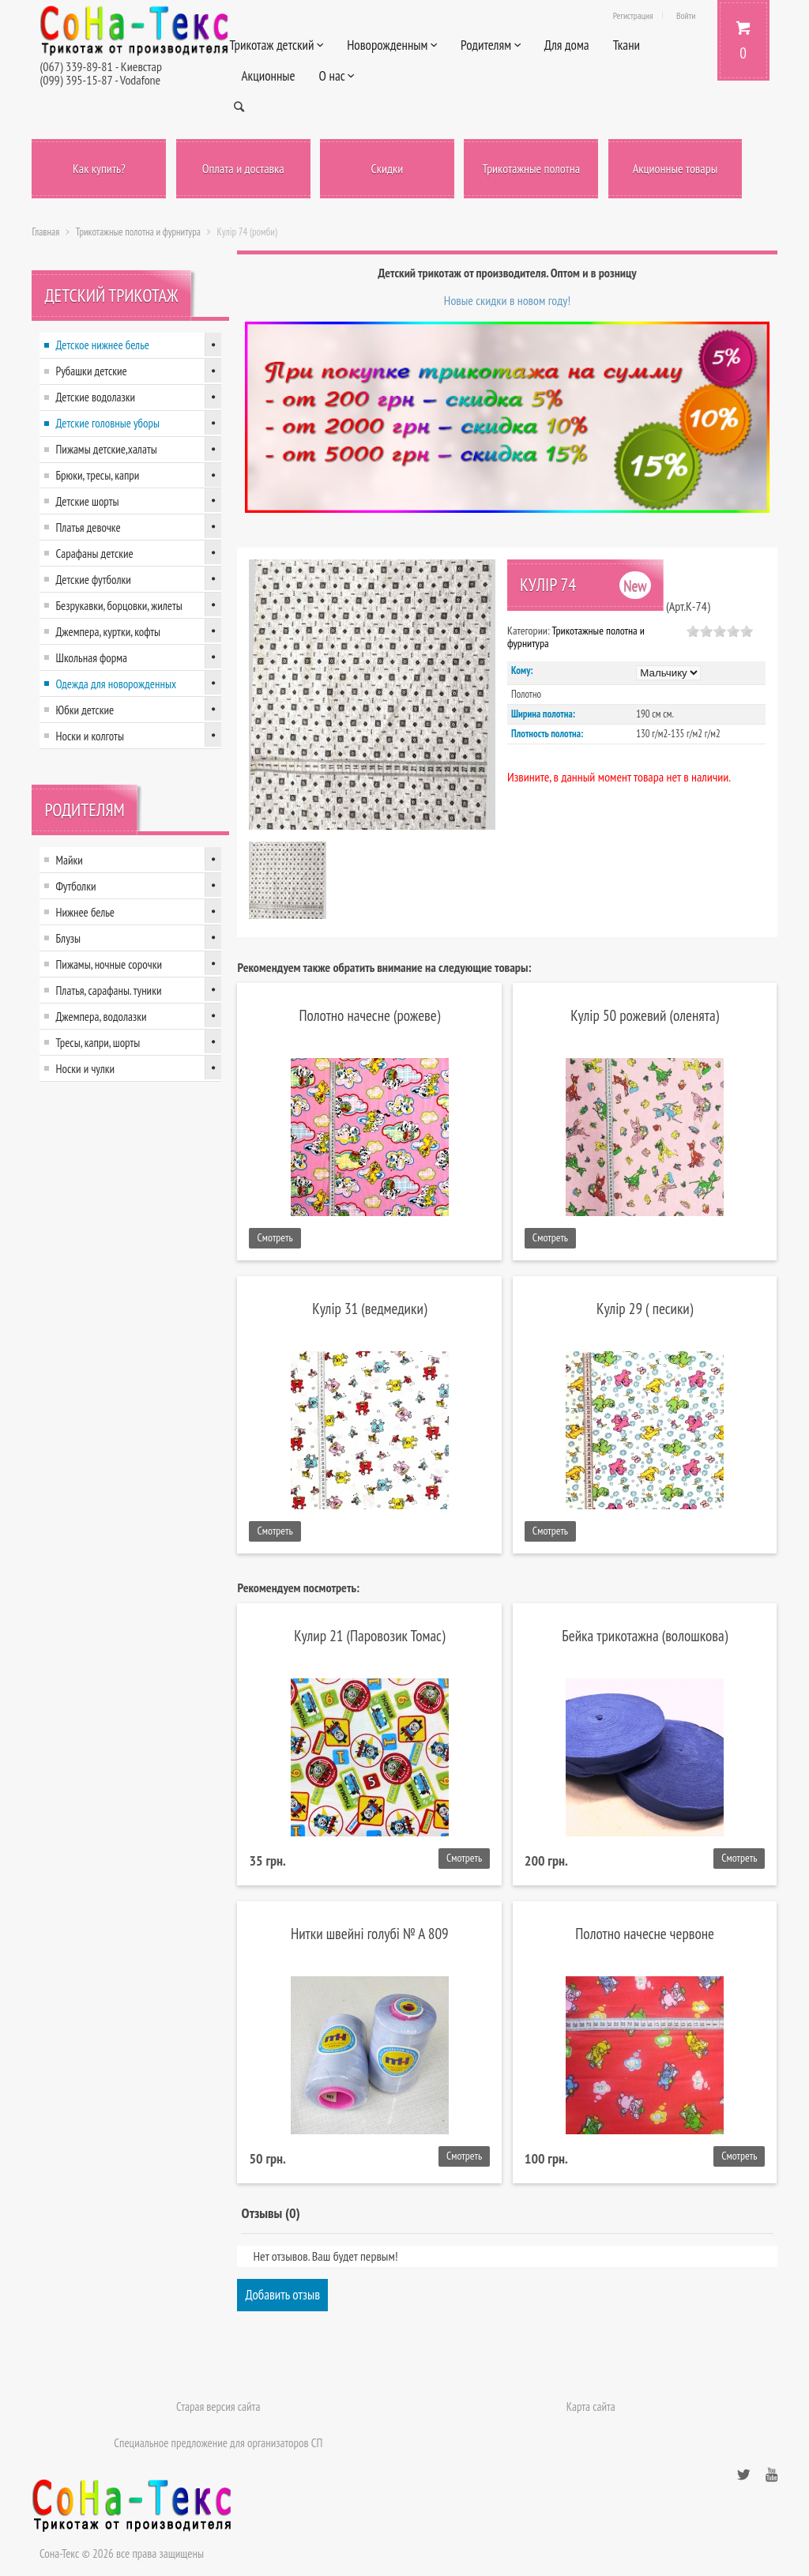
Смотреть (274, 1237)
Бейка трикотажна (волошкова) (645, 1635)
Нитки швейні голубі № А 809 (370, 1933)
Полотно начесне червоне (644, 1933)
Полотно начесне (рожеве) (369, 1015)
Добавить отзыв (282, 2294)
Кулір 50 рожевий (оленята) (644, 1015)
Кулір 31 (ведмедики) (369, 1308)
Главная (45, 232)
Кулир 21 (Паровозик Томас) (369, 1635)
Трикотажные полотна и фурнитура (138, 232)
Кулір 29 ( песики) (644, 1308)
